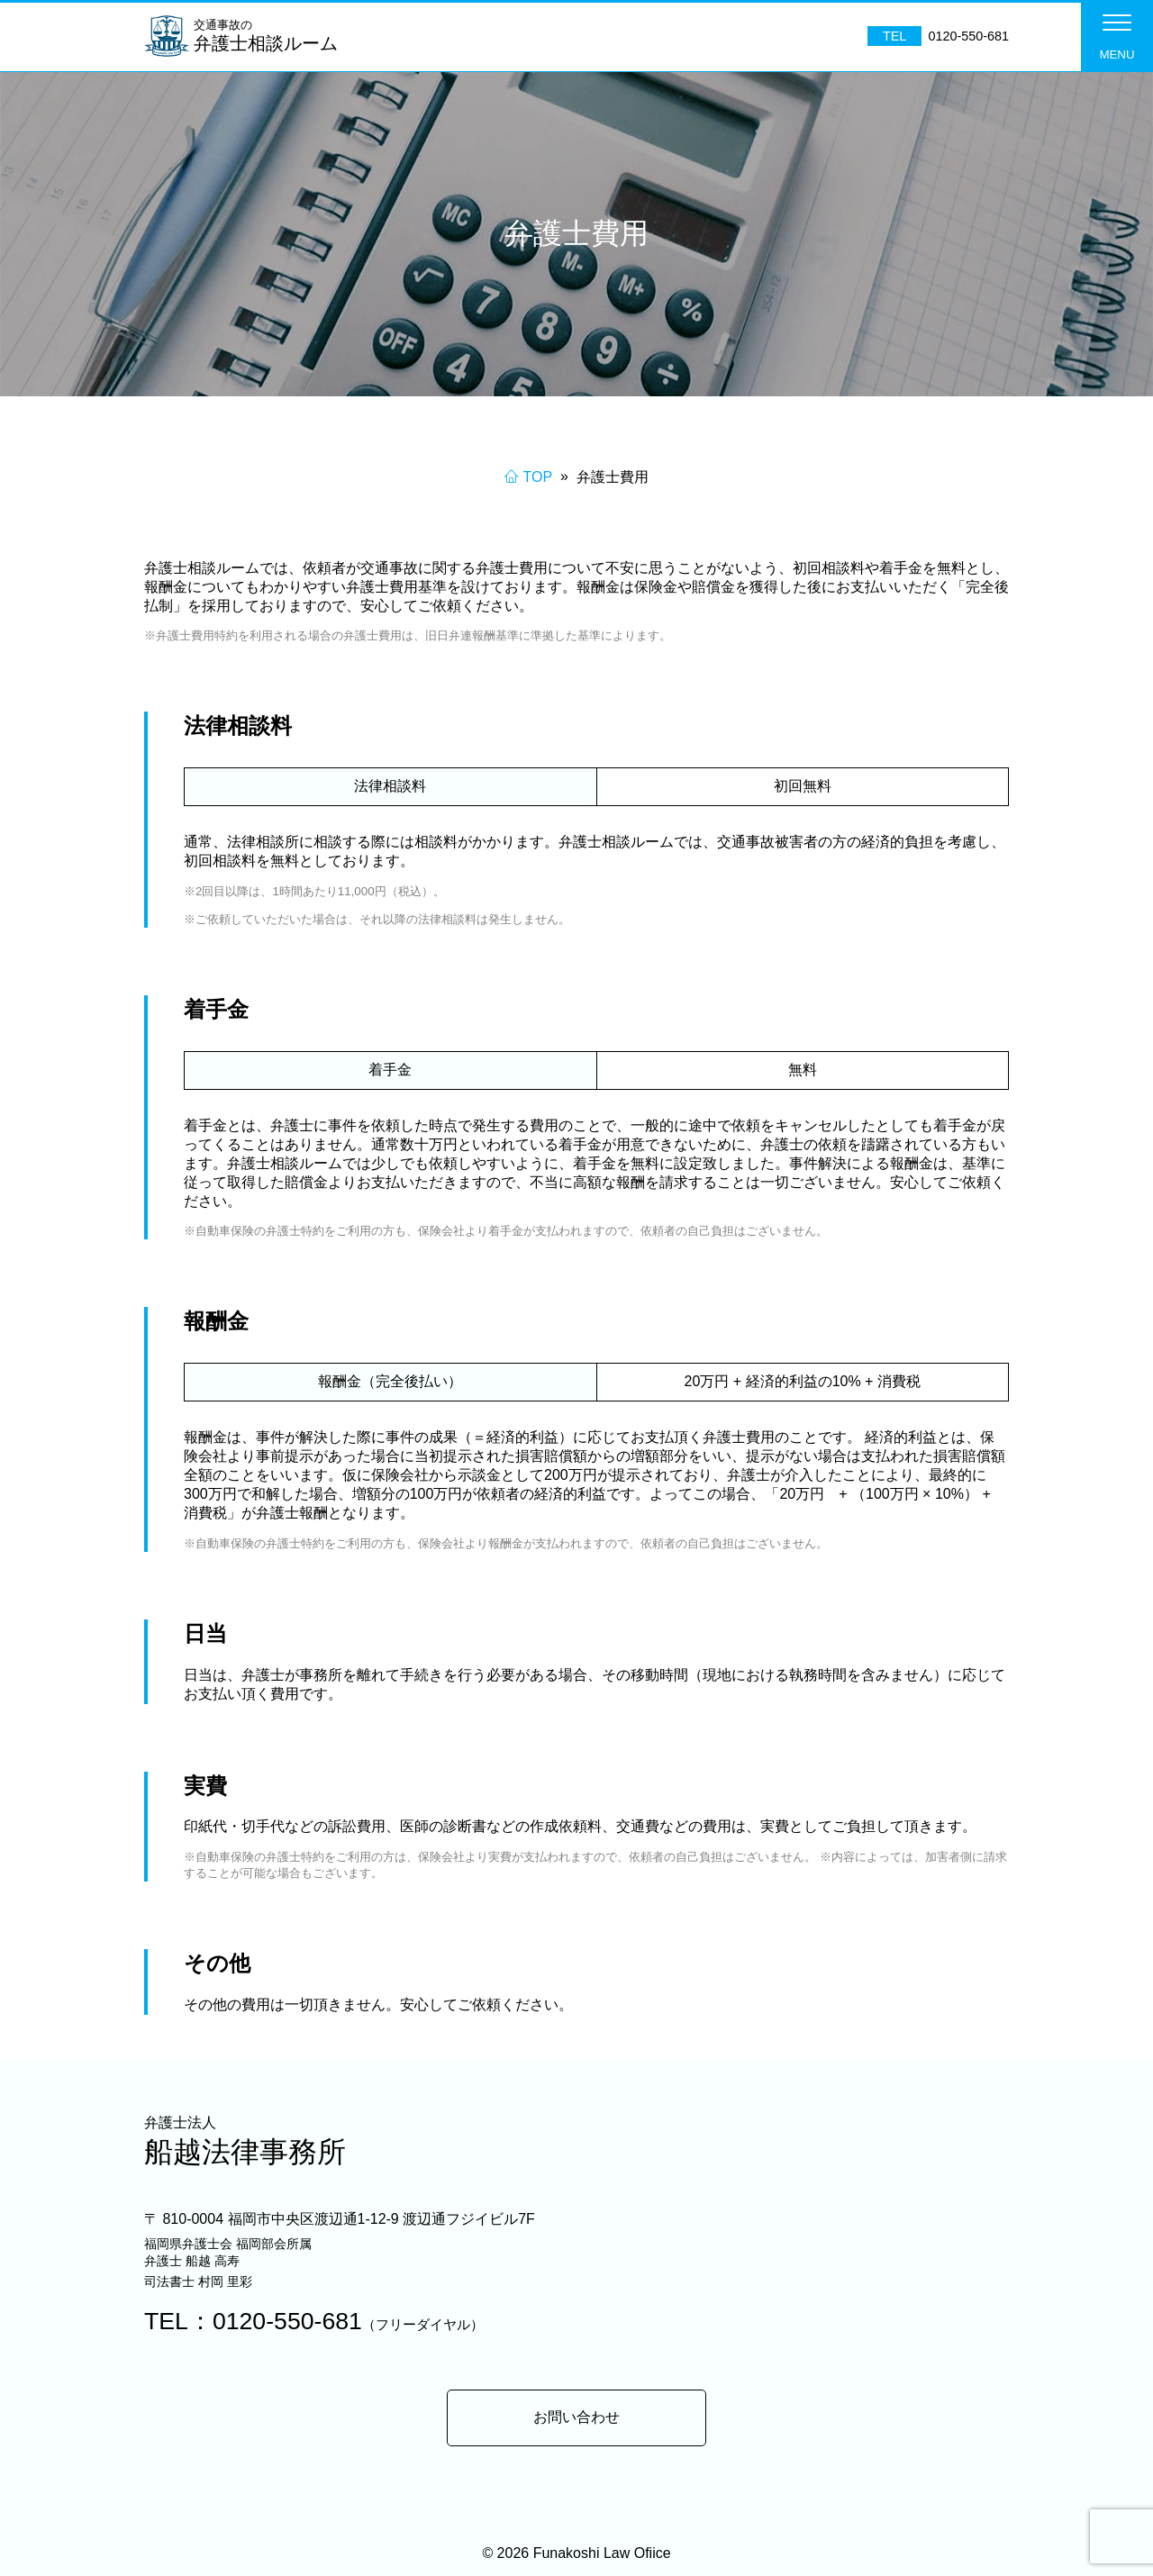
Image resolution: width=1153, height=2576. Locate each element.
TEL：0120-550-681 (314, 2321)
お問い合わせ (576, 2417)
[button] (1117, 36)
